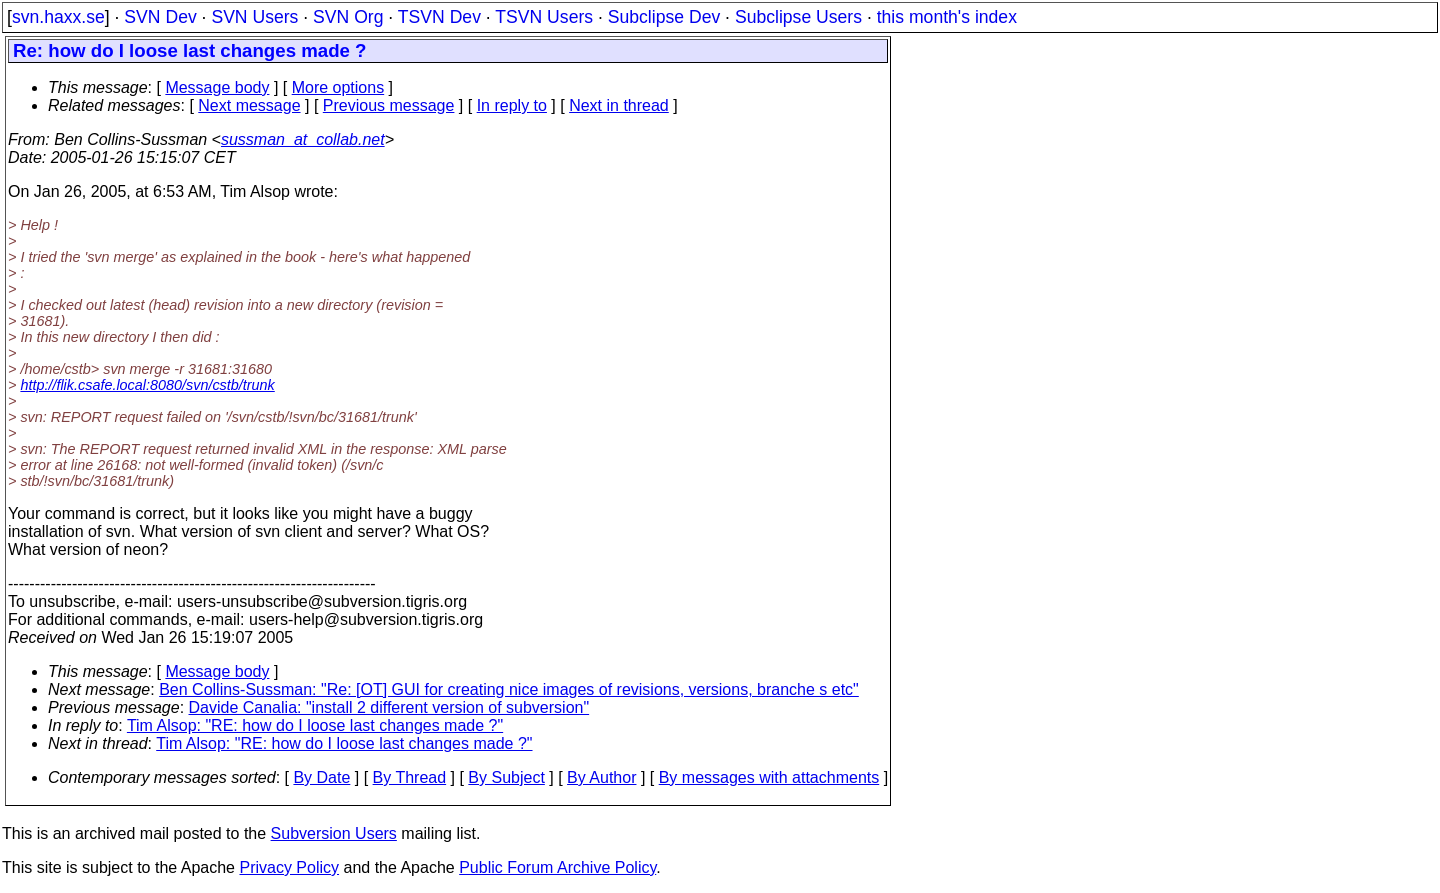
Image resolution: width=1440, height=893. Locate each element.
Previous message (389, 105)
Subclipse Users (798, 17)
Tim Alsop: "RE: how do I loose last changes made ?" (315, 725)
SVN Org (348, 17)
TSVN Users (544, 17)
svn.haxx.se (58, 17)
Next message (249, 105)
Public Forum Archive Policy (557, 867)
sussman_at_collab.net (303, 139)
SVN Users (254, 17)
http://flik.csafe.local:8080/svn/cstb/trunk (147, 385)
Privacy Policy (289, 867)
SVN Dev (160, 17)
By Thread (410, 777)
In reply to (512, 105)
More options (338, 87)
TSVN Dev (439, 17)
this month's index (947, 17)
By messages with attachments (769, 777)
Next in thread (619, 105)
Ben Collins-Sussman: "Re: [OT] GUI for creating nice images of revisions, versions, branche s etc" (509, 689)
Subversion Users (334, 833)
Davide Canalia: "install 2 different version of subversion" (389, 707)
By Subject (506, 777)
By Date (321, 777)
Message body (217, 87)
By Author (601, 777)
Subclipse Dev (664, 17)
